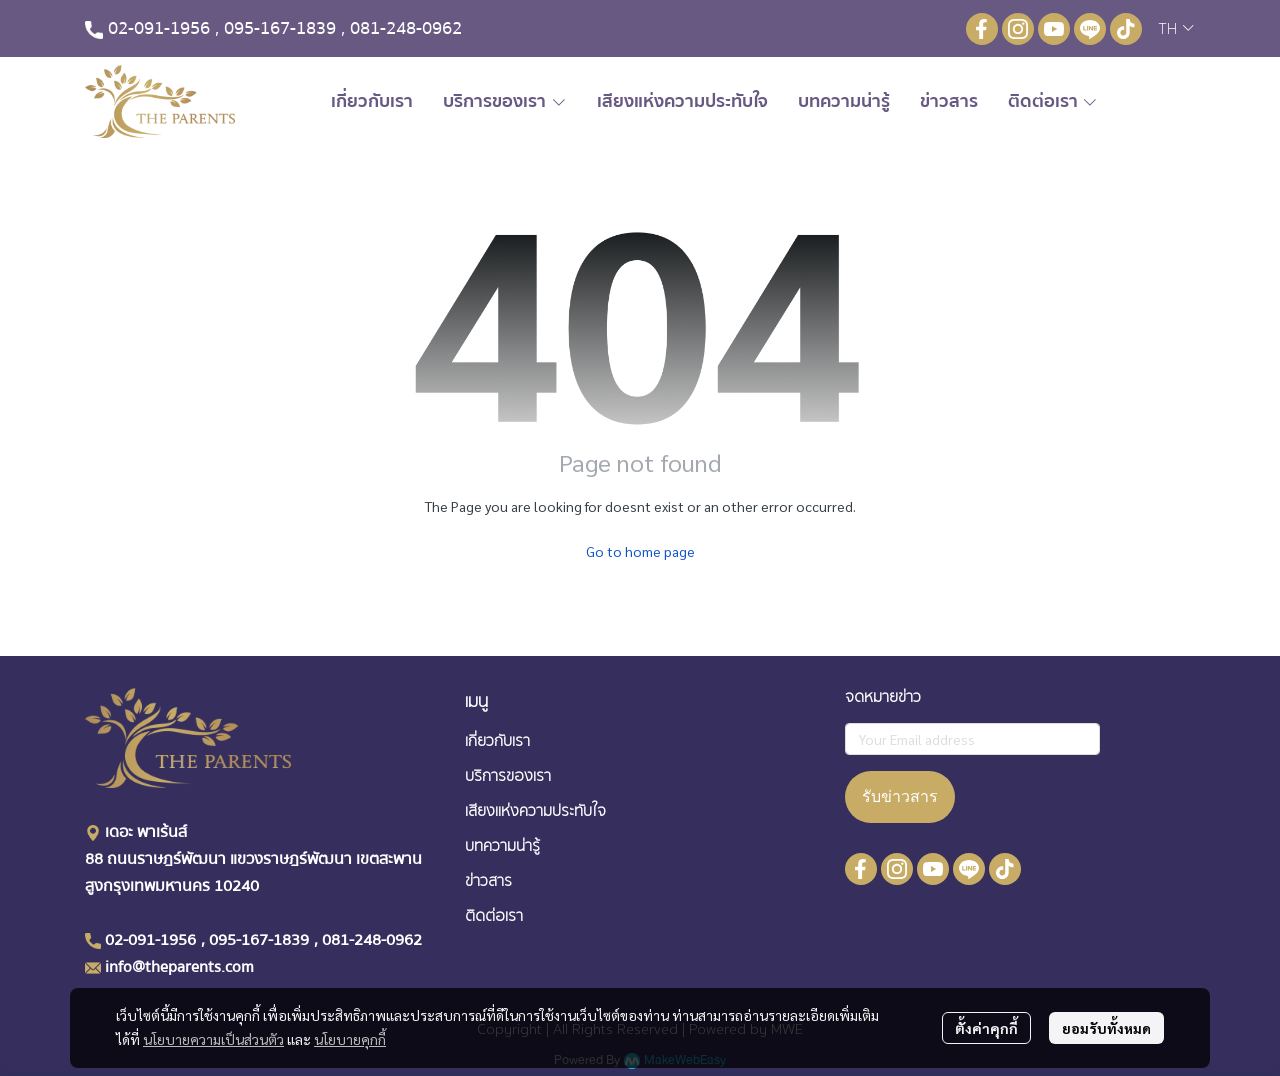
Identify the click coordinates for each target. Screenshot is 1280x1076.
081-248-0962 (406, 28)
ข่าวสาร (488, 881)
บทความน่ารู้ (502, 846)
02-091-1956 (159, 28)
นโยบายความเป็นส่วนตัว (213, 1039)
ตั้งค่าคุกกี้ (986, 1028)
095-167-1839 (280, 28)
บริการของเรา (508, 776)
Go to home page (640, 551)
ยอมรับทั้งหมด (1106, 1028)
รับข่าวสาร (900, 796)
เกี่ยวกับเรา (497, 741)
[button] (1176, 29)
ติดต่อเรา (494, 916)
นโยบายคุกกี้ (350, 1039)
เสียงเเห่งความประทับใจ (535, 811)
